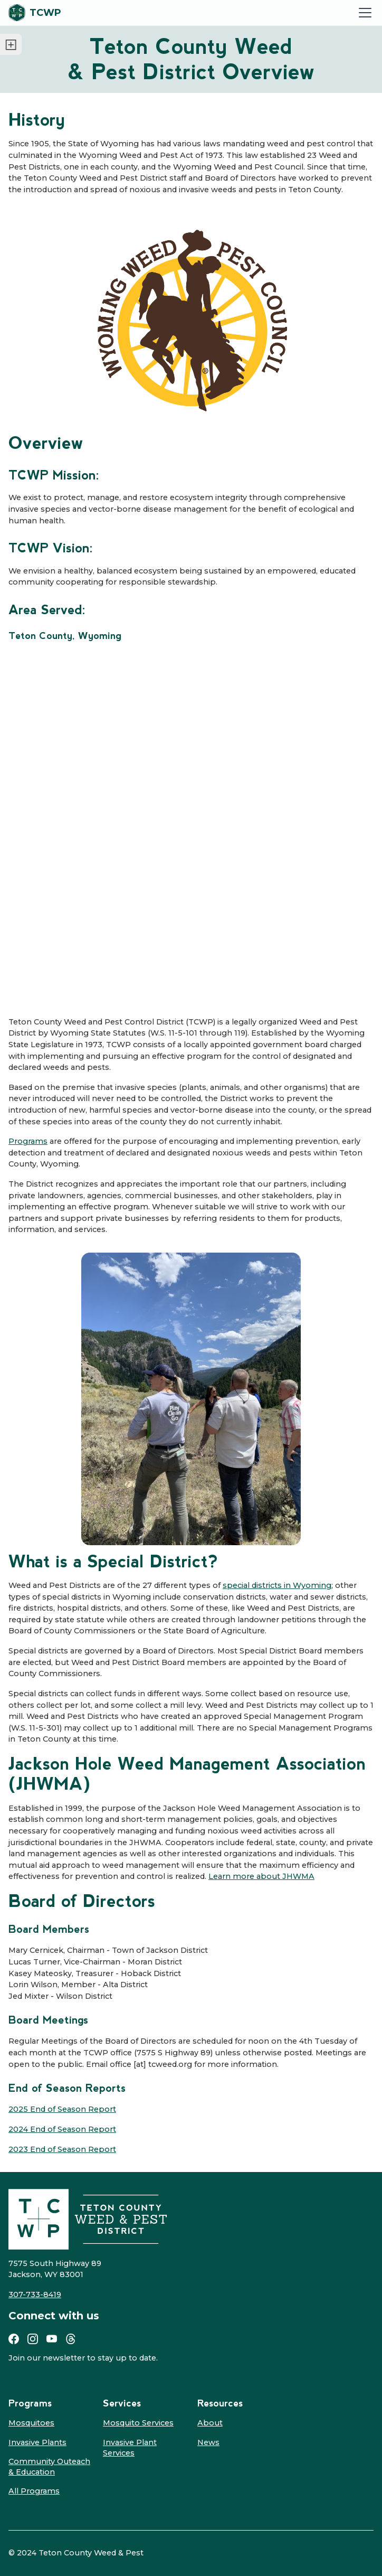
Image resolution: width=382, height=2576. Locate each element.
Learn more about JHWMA (261, 1876)
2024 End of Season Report (62, 2129)
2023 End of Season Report (62, 2149)
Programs (27, 1141)
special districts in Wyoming (277, 1585)
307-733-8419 (34, 2294)
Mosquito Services (138, 2423)
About (210, 2423)
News (208, 2442)
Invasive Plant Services (130, 2448)
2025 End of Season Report (62, 2109)
